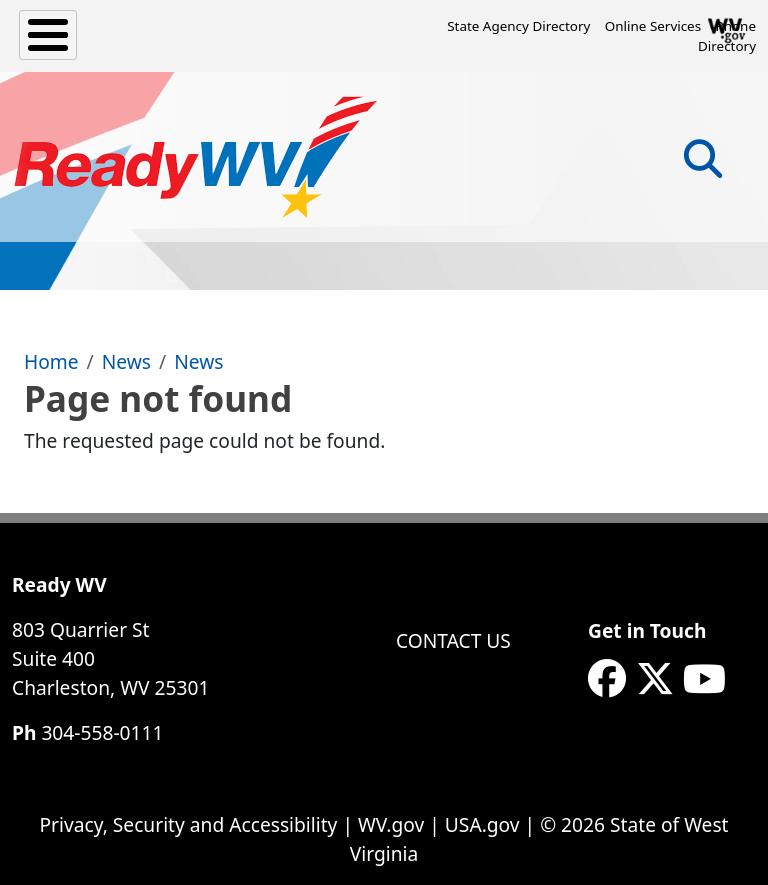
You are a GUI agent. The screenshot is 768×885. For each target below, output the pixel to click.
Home (51, 361)
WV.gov (391, 824)
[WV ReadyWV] (196, 157)
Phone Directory (727, 36)
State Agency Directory (518, 26)
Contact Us (453, 640)
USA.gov (482, 824)
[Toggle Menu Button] (48, 35)
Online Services (653, 26)
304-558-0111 (102, 732)
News (126, 361)
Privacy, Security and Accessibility (188, 824)
